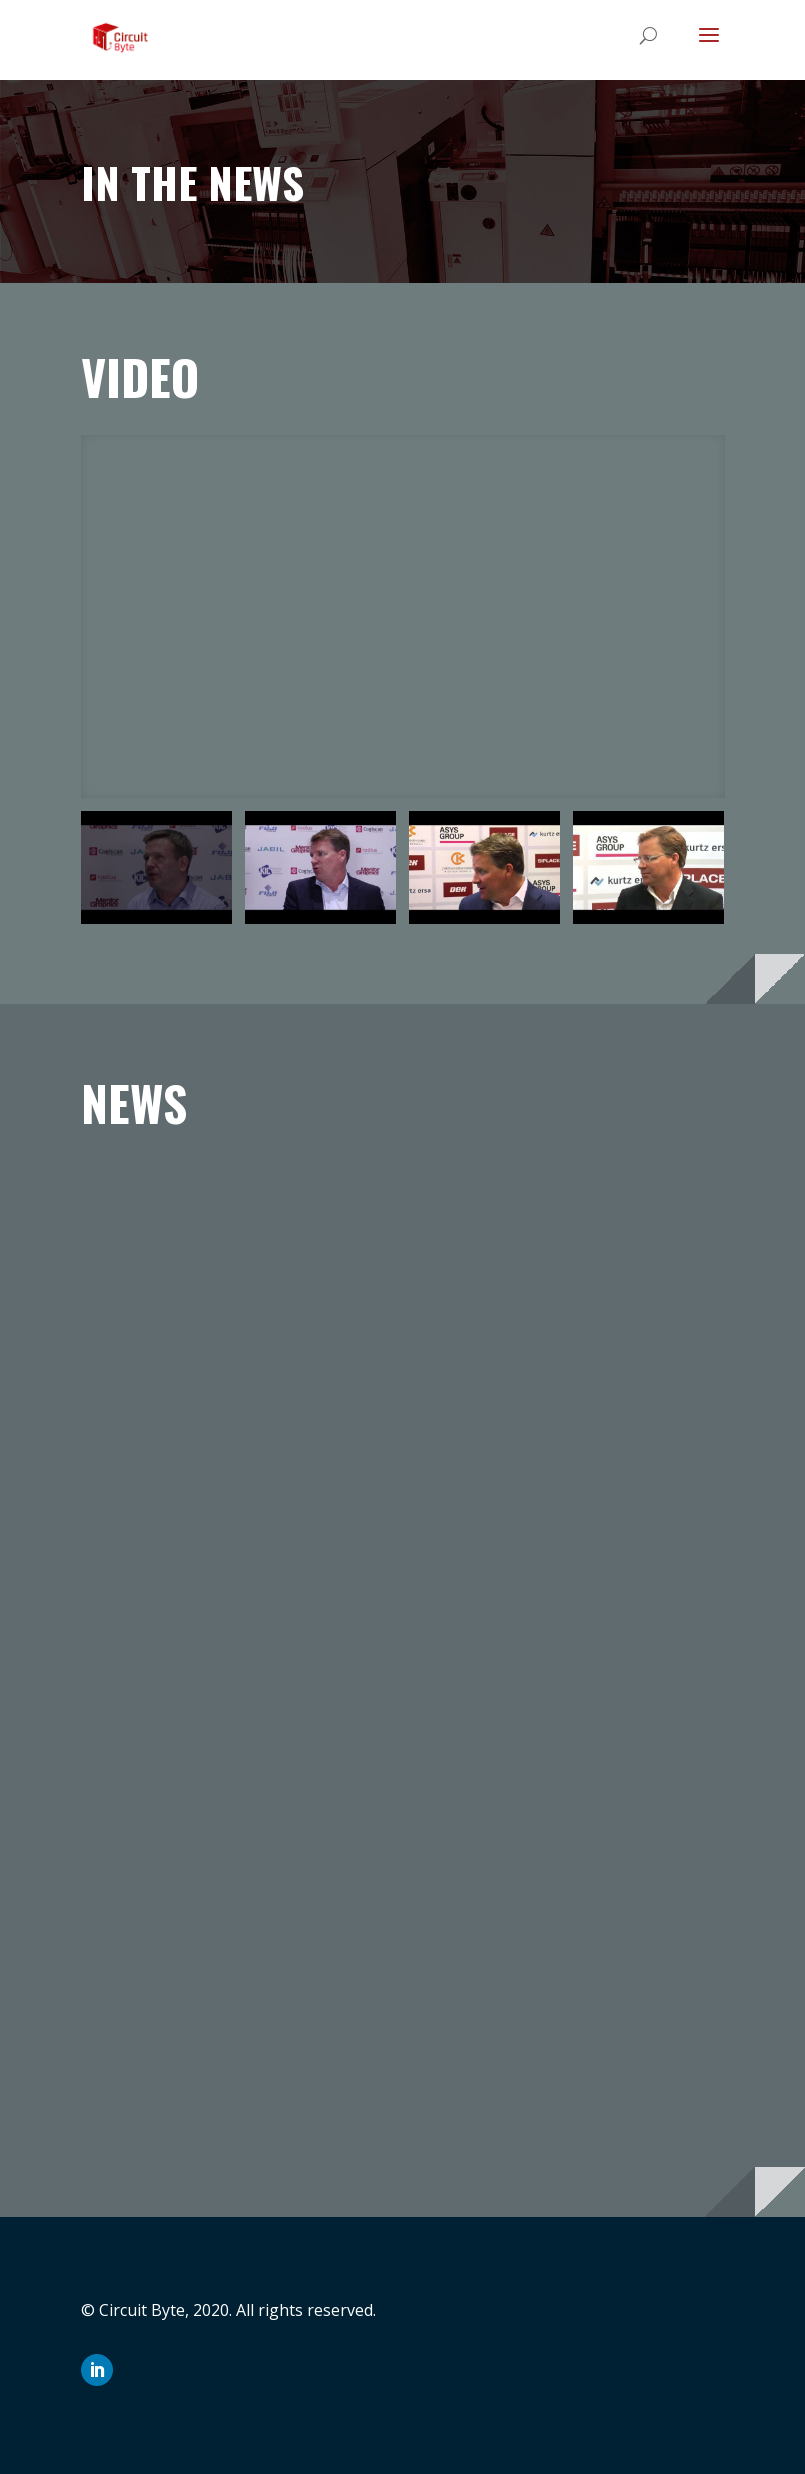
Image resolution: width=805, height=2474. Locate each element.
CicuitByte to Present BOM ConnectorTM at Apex (216, 1685)
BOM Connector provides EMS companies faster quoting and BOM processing (573, 1210)
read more (140, 1565)
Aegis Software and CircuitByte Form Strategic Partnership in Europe (216, 1210)
